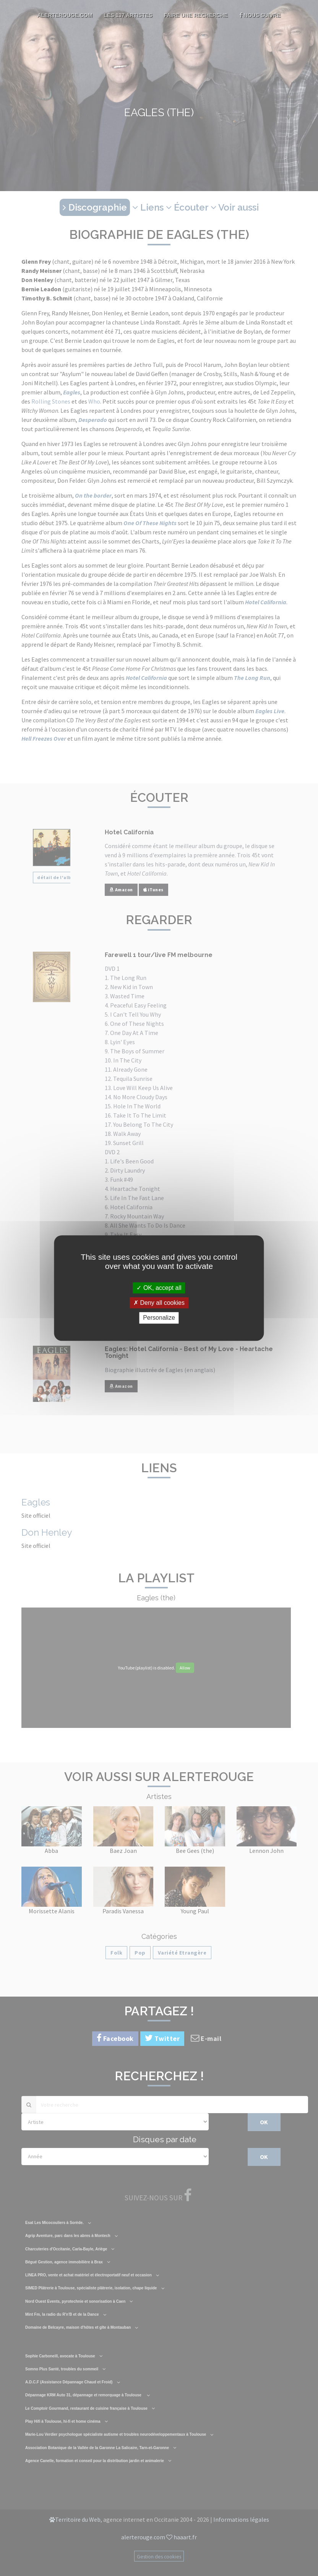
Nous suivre (260, 15)
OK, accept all (158, 1288)
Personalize (159, 1318)
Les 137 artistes (128, 15)
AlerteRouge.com (64, 15)
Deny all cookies (159, 1302)
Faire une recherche (196, 15)
